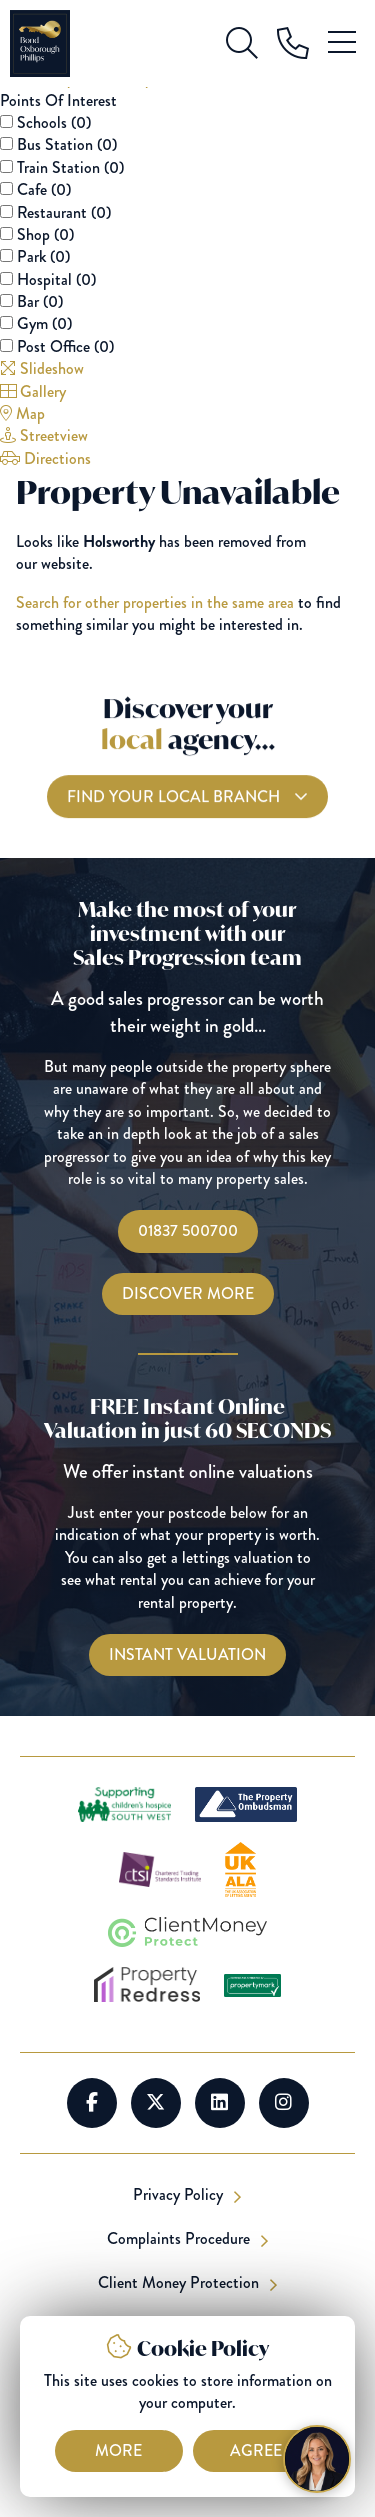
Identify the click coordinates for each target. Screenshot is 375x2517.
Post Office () (65, 346)
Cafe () (44, 189)
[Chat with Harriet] (317, 2459)
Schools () (54, 122)
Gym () (44, 323)
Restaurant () (64, 212)
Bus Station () (67, 144)
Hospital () (56, 279)
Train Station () (70, 167)
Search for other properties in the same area (155, 602)
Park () (43, 256)
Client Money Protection (180, 2283)
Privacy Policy (180, 2195)
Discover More (188, 1293)
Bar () (40, 301)
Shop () (45, 234)
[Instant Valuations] (187, 1655)
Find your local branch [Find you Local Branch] (175, 807)
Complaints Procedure (180, 2239)
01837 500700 (188, 1230)
